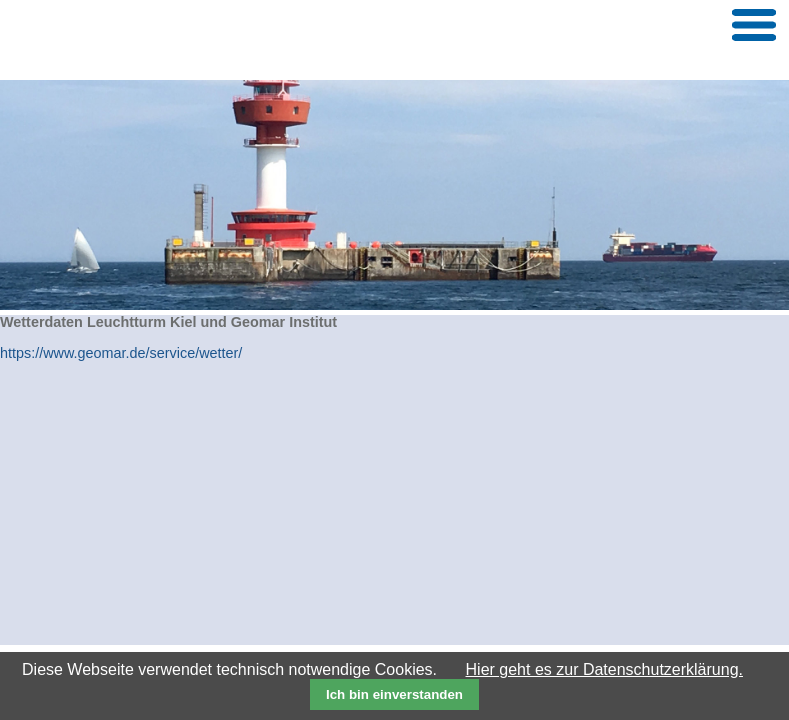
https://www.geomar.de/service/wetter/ (121, 353)
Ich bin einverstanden (394, 694)
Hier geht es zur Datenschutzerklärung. (604, 669)
